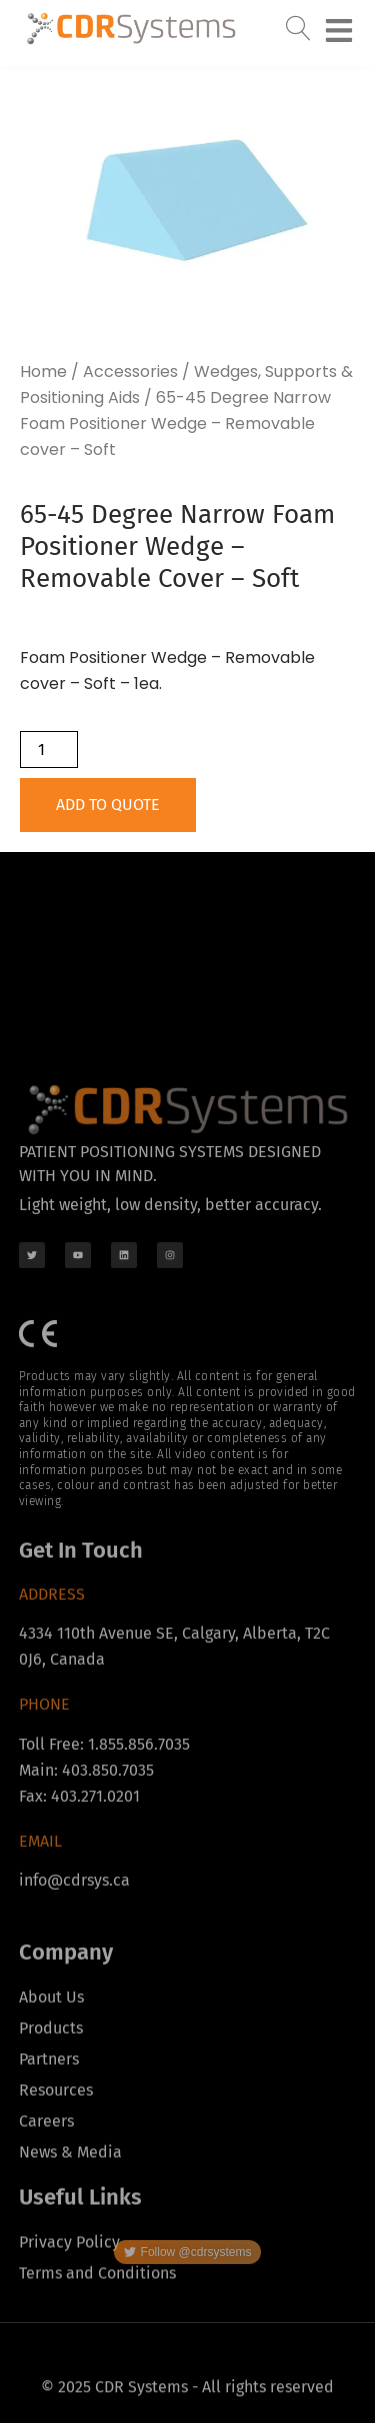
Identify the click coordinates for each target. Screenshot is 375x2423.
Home (43, 371)
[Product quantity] (49, 749)
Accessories (130, 371)
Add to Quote (108, 804)
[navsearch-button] (299, 25)
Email (40, 1932)
